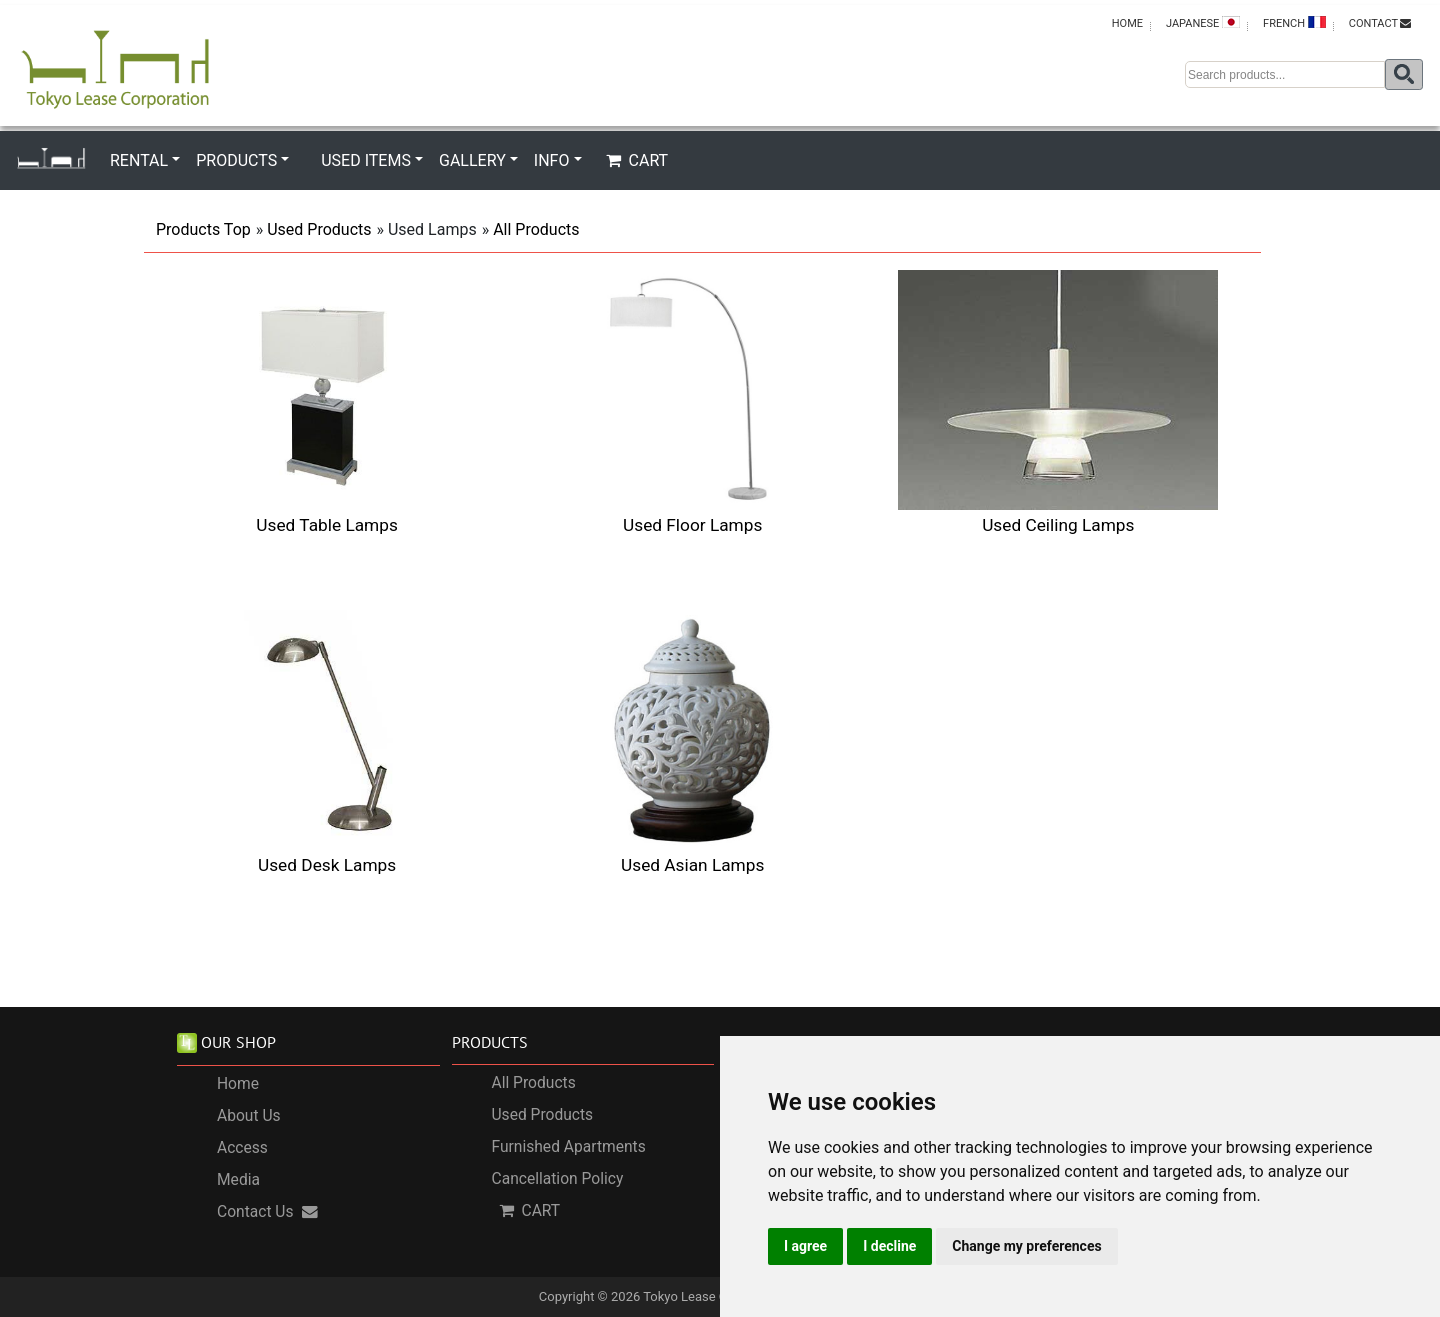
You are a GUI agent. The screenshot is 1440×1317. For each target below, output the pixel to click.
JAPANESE (1203, 23)
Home (238, 1084)
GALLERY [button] (472, 160)
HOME (1127, 23)
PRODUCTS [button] (236, 160)
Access (242, 1148)
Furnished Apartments (569, 1147)
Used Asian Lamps (692, 865)
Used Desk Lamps (327, 865)
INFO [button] (552, 160)
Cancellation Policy (558, 1179)
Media (238, 1180)
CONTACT (1380, 23)
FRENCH (1294, 23)
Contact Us (267, 1212)
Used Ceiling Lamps (1058, 525)
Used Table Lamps (326, 525)
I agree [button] (805, 1246)
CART (637, 160)
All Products (536, 229)
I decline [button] (889, 1246)
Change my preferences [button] (1026, 1246)
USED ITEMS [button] (366, 160)
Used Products (319, 229)
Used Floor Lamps (692, 525)
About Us (249, 1116)
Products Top (203, 229)
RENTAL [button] (139, 160)
